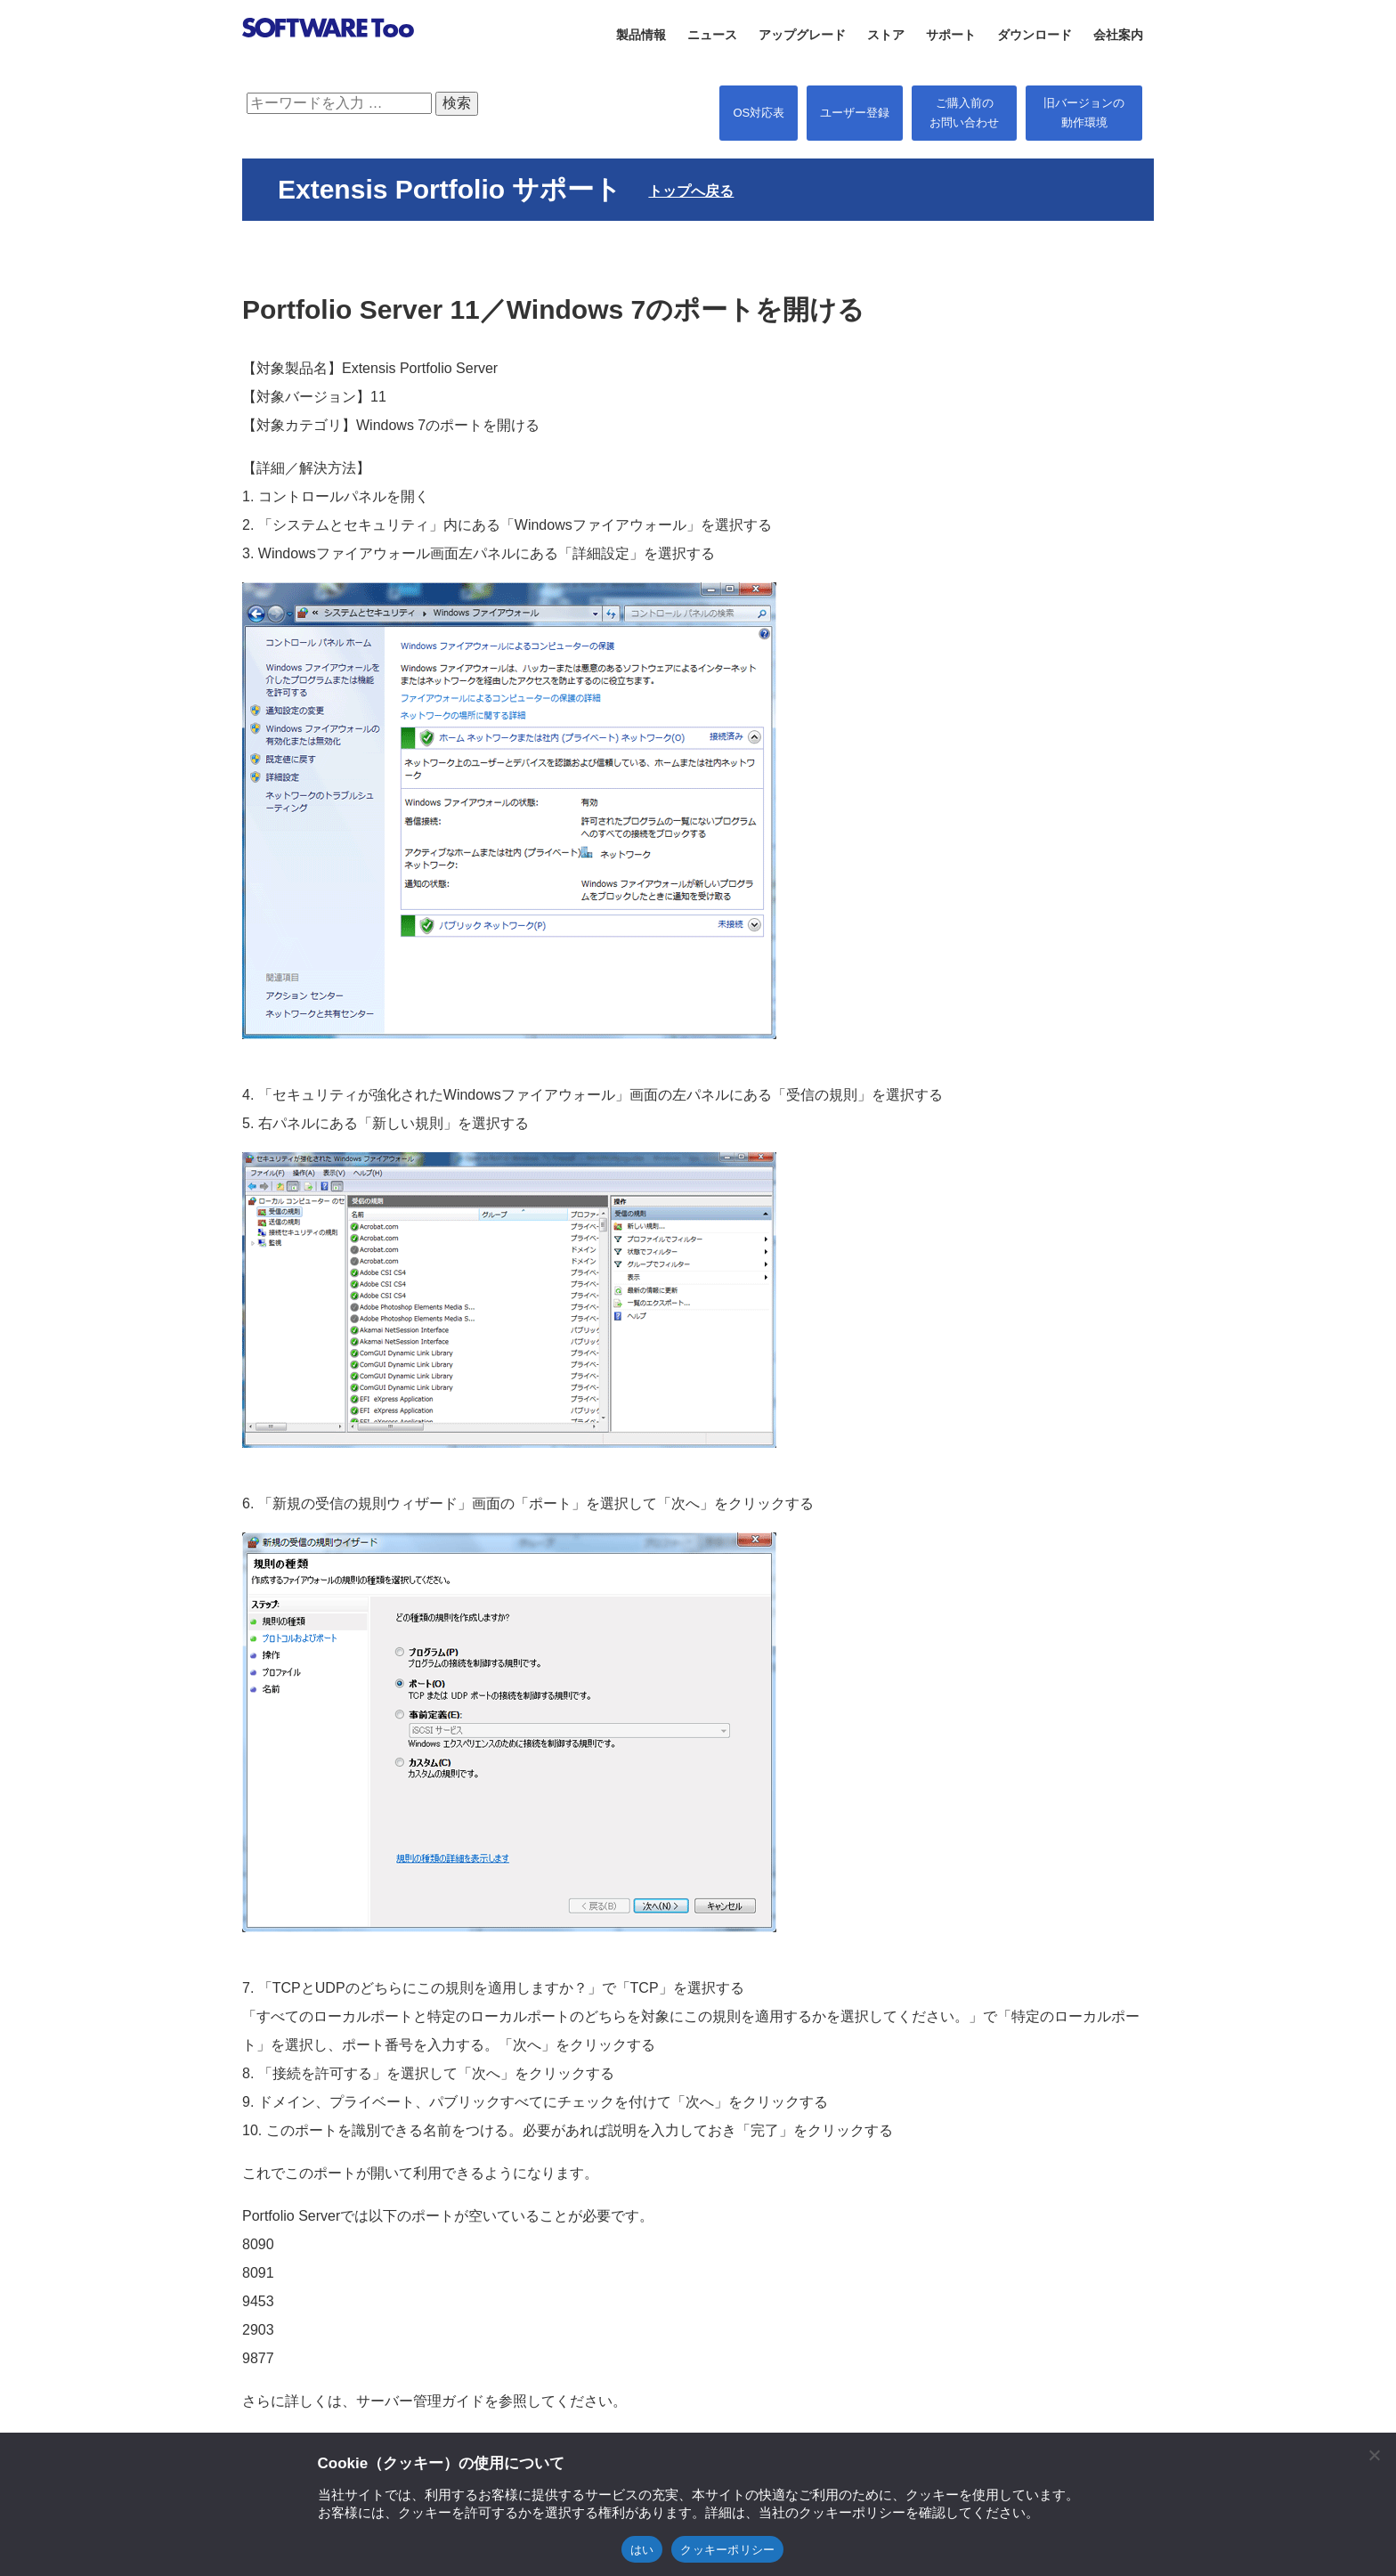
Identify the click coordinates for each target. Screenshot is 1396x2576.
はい (642, 2549)
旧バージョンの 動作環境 (1083, 112)
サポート (951, 35)
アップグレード (802, 35)
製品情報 (641, 35)
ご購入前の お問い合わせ (964, 112)
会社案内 (1118, 35)
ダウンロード (1034, 35)
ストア (886, 35)
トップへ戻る (691, 191)
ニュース (712, 35)
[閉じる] (1374, 2455)
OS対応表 (758, 112)
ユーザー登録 (854, 112)
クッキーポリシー (727, 2549)
